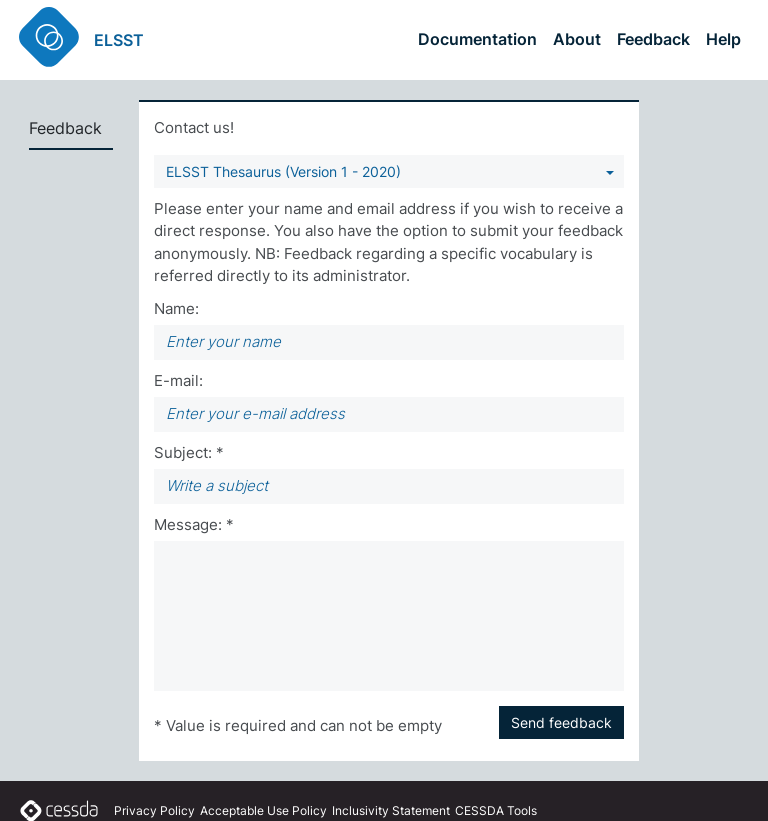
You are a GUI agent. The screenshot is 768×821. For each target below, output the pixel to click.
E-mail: (178, 380)
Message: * (194, 524)
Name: (176, 308)
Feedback (653, 39)
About (577, 39)
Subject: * (189, 452)
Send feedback (561, 722)
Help (723, 39)
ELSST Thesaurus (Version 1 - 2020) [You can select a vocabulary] (283, 171)
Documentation (477, 39)
